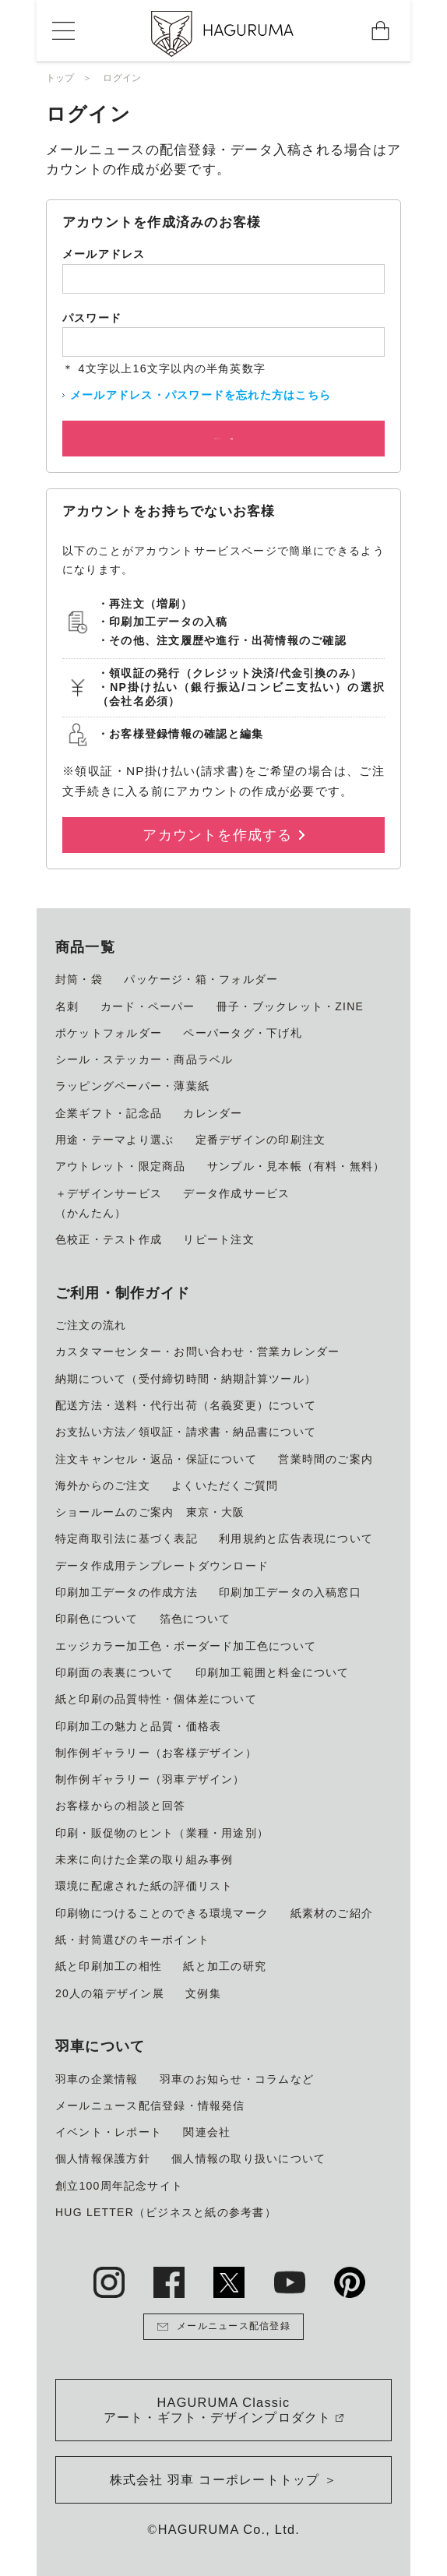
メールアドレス (104, 254)
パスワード (91, 318)
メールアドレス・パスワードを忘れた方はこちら (200, 395)
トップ (60, 77)
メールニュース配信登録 (223, 2327)
